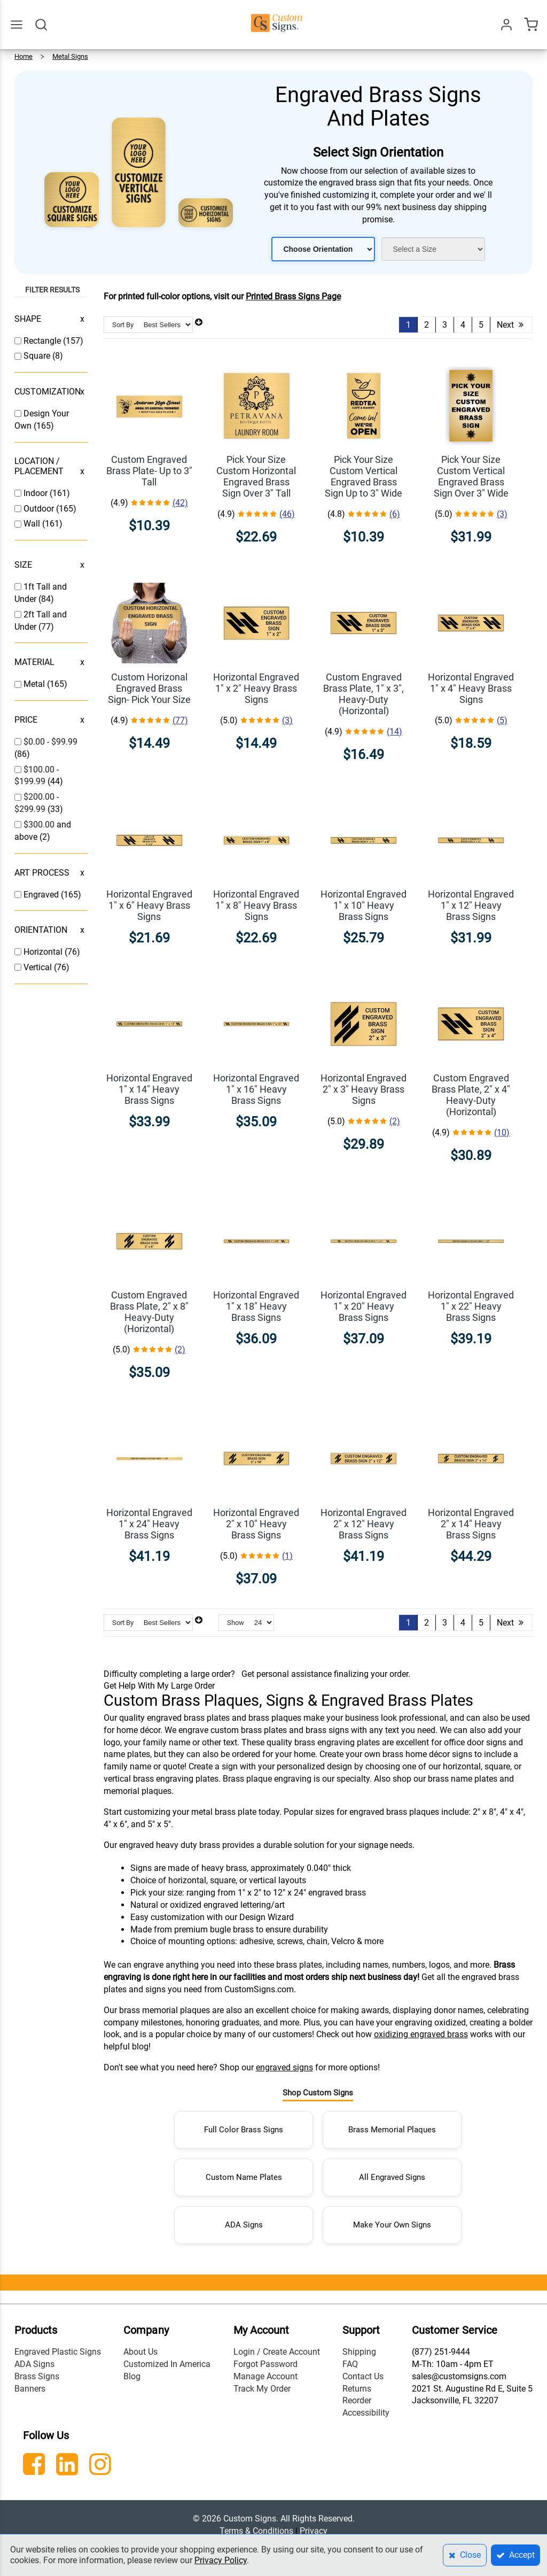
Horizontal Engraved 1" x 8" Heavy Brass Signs (256, 905)
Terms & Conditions (256, 2531)
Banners (29, 2389)
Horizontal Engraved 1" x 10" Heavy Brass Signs (364, 905)
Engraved (42, 894)
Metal (35, 684)
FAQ (350, 2364)
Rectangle (43, 341)
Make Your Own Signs (392, 2225)
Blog (131, 2376)
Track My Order (262, 2389)
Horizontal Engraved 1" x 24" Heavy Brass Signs (149, 1524)
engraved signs (284, 2067)
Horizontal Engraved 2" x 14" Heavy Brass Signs (471, 1524)
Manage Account (265, 2376)
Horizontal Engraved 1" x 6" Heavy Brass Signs (149, 905)
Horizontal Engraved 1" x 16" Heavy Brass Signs (256, 1089)
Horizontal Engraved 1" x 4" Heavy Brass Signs (471, 688)
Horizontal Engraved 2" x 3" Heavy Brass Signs (364, 1089)
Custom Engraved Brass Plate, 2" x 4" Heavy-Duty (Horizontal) (471, 1094)
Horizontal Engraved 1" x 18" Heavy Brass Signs (256, 1306)
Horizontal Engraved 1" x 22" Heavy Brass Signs (471, 1306)
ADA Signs (244, 2225)
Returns (356, 2389)
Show (235, 1623)
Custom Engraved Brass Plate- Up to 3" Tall (149, 471)
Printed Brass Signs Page (293, 296)
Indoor (37, 493)
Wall (33, 524)
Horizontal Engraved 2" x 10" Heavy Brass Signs (256, 1524)
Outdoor (40, 509)
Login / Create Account (276, 2352)
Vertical (39, 967)
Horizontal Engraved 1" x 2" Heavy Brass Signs (256, 688)
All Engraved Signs (392, 2177)
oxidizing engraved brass (421, 2034)
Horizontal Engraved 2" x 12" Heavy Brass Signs (364, 1524)
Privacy (313, 2531)
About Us (140, 2352)
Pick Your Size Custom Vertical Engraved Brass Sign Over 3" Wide (471, 476)
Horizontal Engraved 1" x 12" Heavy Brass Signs (471, 905)
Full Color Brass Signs (243, 2129)
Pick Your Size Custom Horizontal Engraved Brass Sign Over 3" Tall (256, 476)
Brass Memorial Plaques (392, 2129)
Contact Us (363, 2376)
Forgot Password (265, 2364)
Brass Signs (36, 2376)
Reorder (356, 2400)
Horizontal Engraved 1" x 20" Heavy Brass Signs (364, 1306)
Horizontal (44, 952)
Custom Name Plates (244, 2177)
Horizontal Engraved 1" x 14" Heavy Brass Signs (149, 1089)
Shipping (359, 2352)
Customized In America (166, 2364)
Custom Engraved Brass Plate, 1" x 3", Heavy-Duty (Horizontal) (363, 693)
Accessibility (365, 2413)
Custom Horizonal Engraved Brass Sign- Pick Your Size (149, 688)
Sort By (123, 325)
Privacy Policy (220, 2560)
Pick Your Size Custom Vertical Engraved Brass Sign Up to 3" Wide (363, 476)
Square (38, 356)
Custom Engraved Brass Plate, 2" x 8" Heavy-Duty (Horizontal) (149, 1311)
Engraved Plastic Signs (57, 2352)
